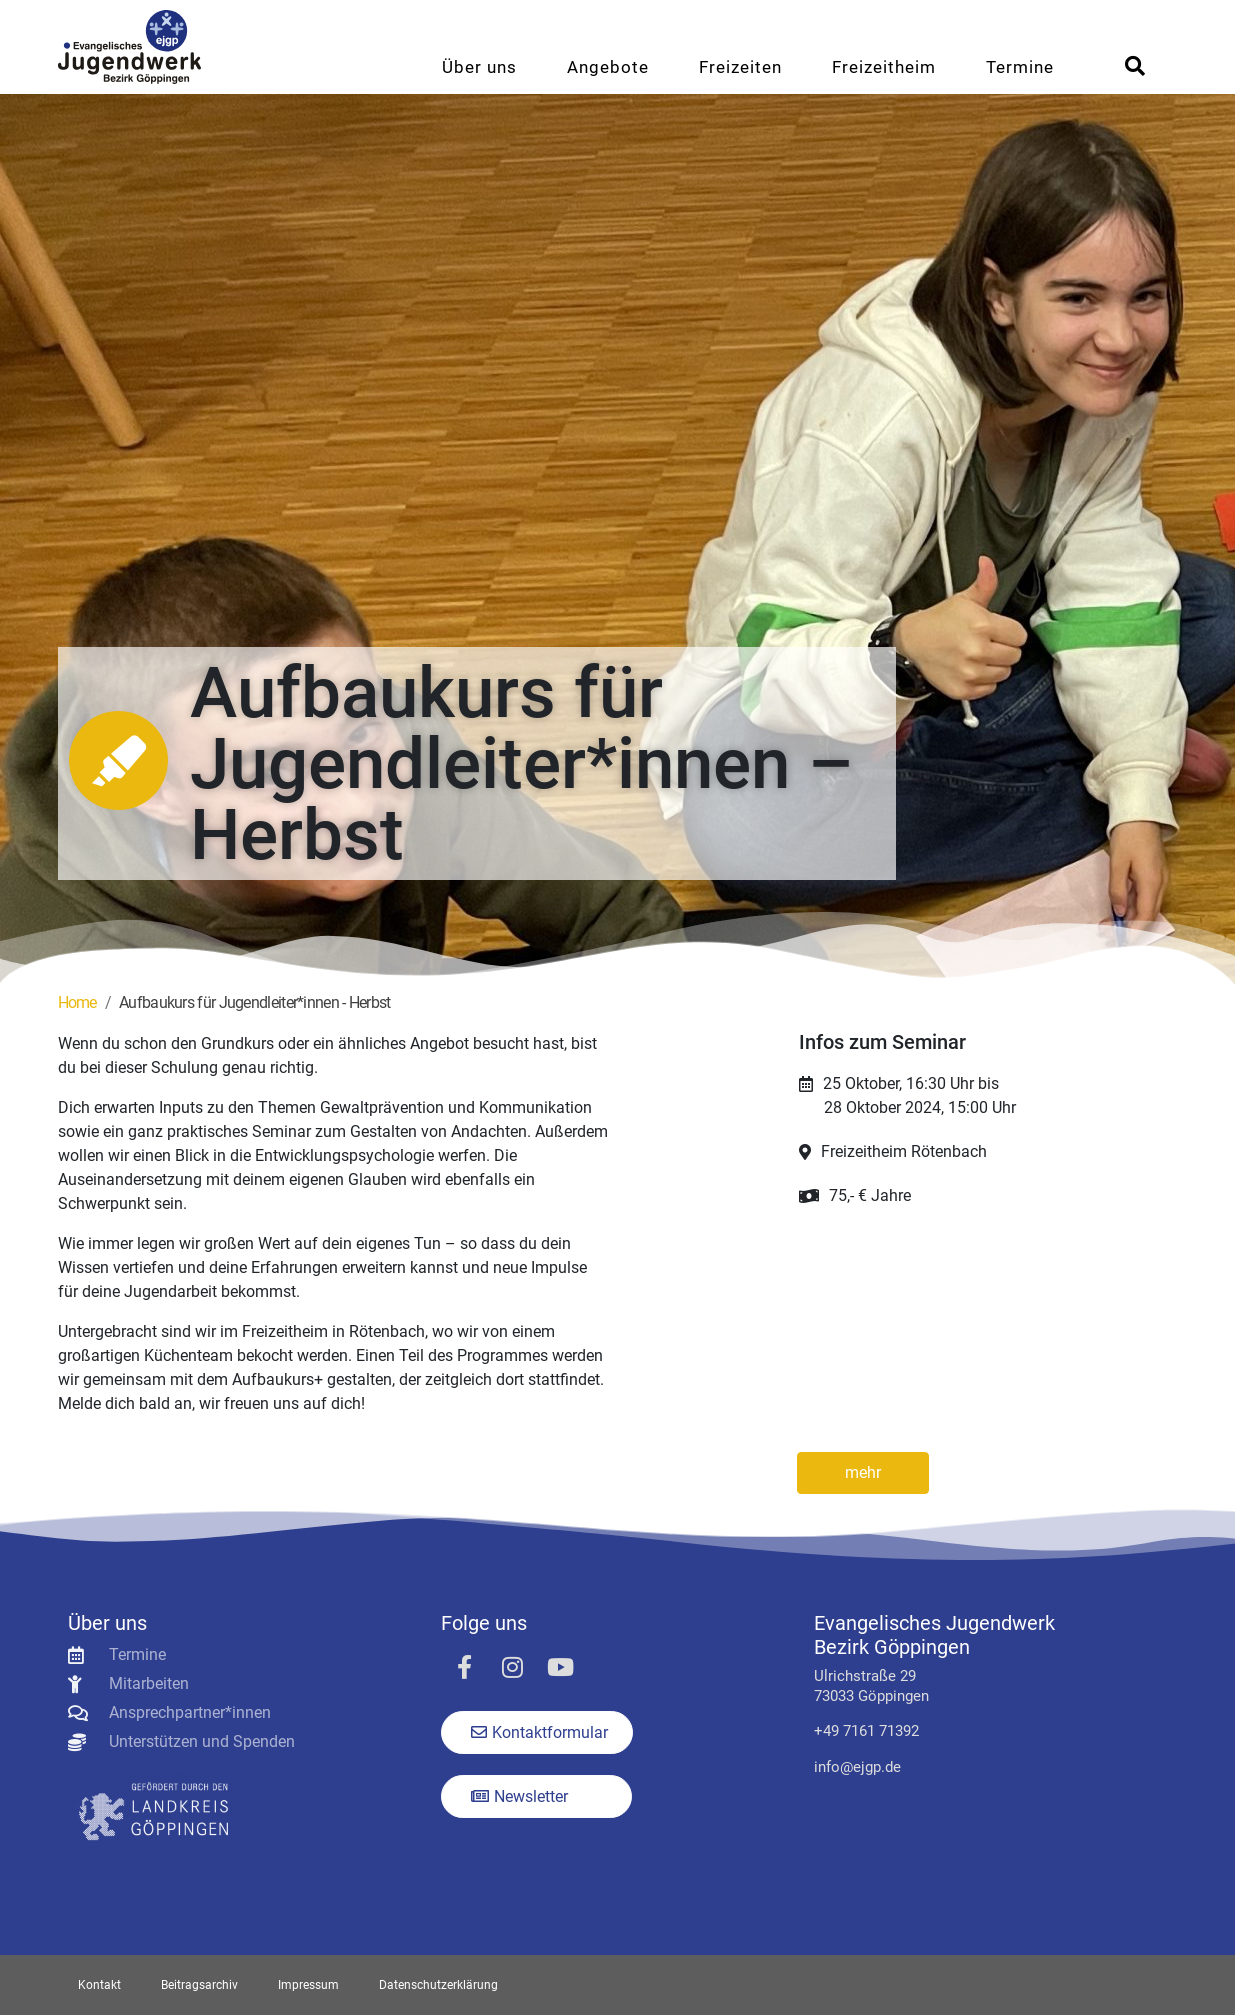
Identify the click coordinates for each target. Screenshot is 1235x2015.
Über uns (479, 67)
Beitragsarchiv (199, 1985)
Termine (1020, 67)
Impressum (308, 1985)
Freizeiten (740, 67)
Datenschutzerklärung (438, 1985)
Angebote (608, 67)
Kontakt (99, 1985)
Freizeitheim (884, 67)
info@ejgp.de (857, 1767)
